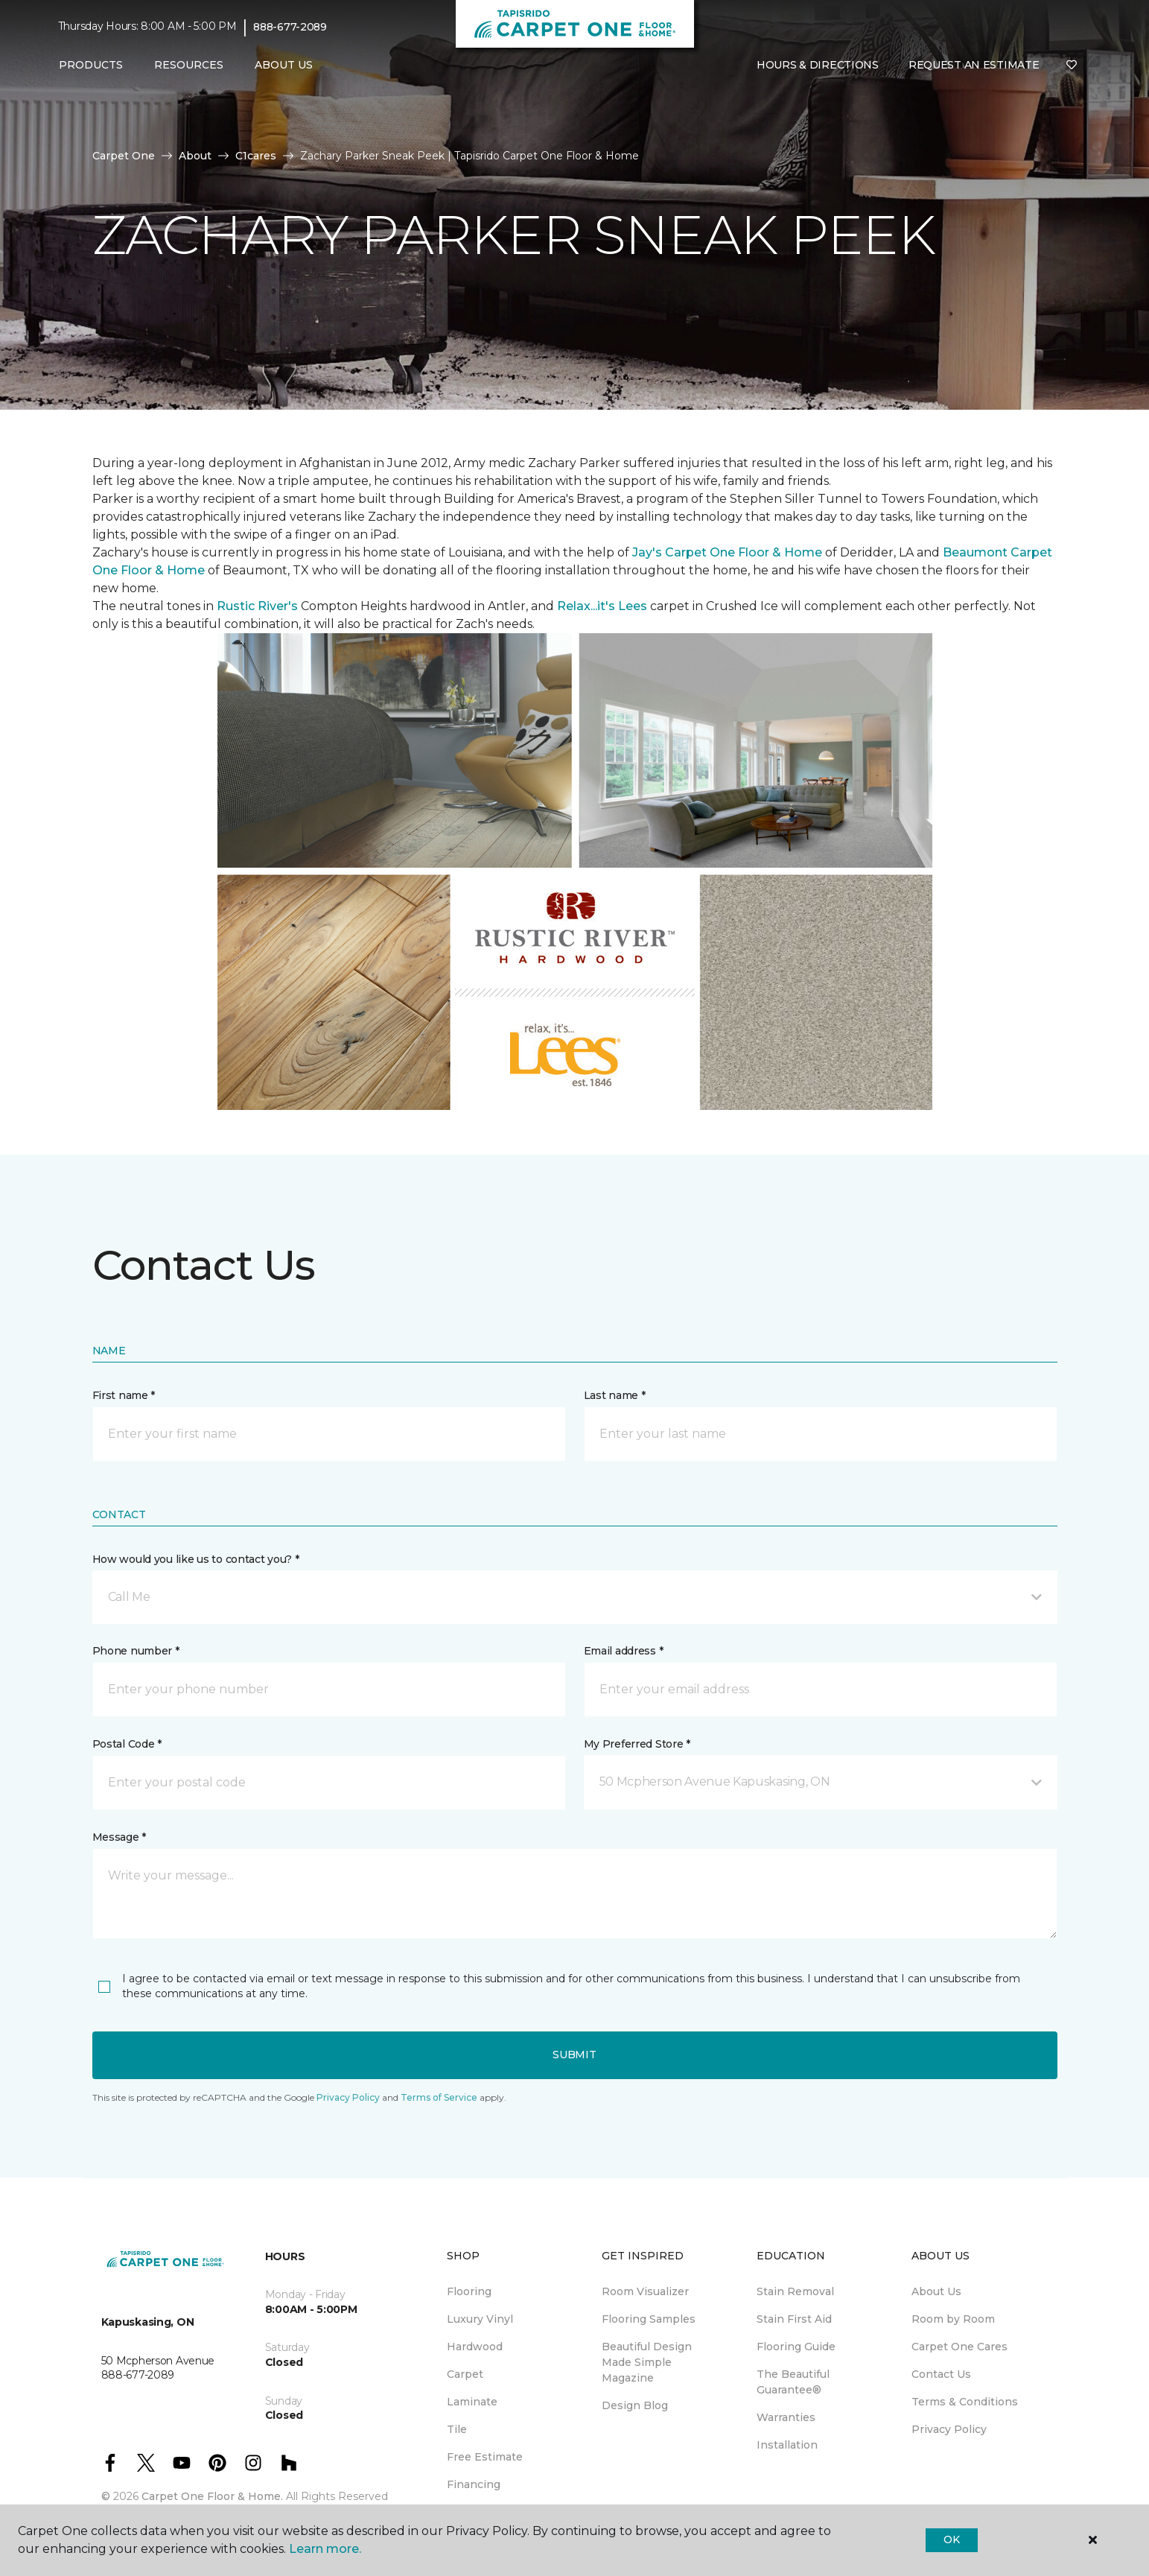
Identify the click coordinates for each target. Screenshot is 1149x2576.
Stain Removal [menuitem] (795, 2291)
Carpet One (123, 155)
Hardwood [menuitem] (475, 2346)
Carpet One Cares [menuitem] (959, 2346)
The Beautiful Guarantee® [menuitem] (793, 2381)
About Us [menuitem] (936, 2291)
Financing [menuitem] (473, 2484)
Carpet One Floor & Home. (212, 2496)
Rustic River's (257, 606)
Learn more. (325, 2549)
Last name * (615, 1395)
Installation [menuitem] (787, 2445)
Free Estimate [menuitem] (485, 2457)
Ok (951, 2539)
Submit (574, 2054)
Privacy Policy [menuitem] (949, 2429)
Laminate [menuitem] (472, 2401)
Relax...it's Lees (602, 606)
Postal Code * (127, 1744)
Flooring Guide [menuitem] (796, 2346)
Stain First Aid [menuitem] (794, 2319)
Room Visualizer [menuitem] (645, 2291)
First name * (124, 1395)
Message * (119, 1837)
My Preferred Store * (637, 1744)
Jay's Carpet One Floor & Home (727, 552)
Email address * (623, 1651)
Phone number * (135, 1651)
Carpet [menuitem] (465, 2374)
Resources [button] (188, 65)
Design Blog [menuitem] (635, 2405)
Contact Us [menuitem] (941, 2374)
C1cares (255, 155)
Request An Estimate (974, 65)
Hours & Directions (818, 65)
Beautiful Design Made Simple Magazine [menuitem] (647, 2362)
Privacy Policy (348, 2097)
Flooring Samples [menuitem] (649, 2319)
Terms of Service (439, 2097)
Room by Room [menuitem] (953, 2319)
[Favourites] (1071, 65)
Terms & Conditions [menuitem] (964, 2401)
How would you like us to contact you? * (195, 1559)
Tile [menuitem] (457, 2429)
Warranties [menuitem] (786, 2417)
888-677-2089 (290, 27)
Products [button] (91, 65)
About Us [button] (284, 65)
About (195, 155)
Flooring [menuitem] (469, 2291)
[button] (574, 1597)
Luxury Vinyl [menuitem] (480, 2319)
